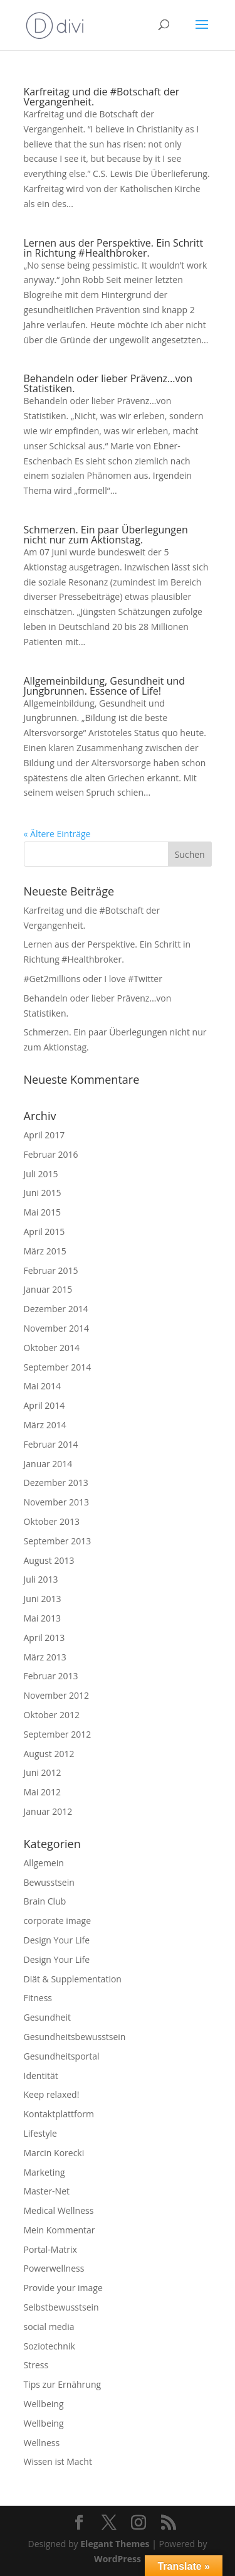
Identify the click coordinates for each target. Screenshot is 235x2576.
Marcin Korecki (54, 2153)
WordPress (117, 2559)
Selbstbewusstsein (61, 2307)
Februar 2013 (51, 1676)
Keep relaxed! (52, 2094)
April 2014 (44, 1405)
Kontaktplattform (59, 2114)
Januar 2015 (48, 1289)
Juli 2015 (41, 1174)
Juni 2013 (42, 1599)
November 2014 (57, 1328)
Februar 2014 (51, 1444)
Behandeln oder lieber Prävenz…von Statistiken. (108, 383)
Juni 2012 (42, 1772)
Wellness (42, 2443)
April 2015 (44, 1231)
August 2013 (49, 1560)
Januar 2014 (48, 1464)
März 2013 (45, 1657)
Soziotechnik (49, 2346)
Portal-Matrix (50, 2249)
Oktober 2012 (52, 1715)
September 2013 (57, 1541)
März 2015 (45, 1251)
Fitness (38, 1998)
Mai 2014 (42, 1386)
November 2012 (57, 1695)
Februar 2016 (51, 1154)
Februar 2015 (51, 1270)
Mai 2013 (42, 1618)
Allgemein (44, 1863)
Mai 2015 (42, 1212)
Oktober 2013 (52, 1521)
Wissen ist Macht (58, 2461)
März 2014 (45, 1425)
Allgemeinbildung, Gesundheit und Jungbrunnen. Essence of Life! (104, 686)
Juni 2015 (42, 1193)
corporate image (57, 1921)
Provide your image (63, 2288)
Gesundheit (47, 2017)
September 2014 (57, 1367)
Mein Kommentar (59, 2230)
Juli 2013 (41, 1579)
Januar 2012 (48, 1811)
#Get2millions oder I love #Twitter (93, 979)
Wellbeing (44, 2404)
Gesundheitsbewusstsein (75, 2037)
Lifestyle (40, 2133)
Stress (36, 2365)
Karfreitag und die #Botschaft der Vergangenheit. (102, 97)
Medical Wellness (59, 2210)
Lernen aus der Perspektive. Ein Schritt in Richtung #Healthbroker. (114, 248)
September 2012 (57, 1734)
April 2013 (44, 1637)
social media (49, 2327)
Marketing (44, 2172)
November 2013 (57, 1502)
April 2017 (44, 1135)
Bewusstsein (49, 1882)
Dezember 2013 (56, 1482)
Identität (41, 2076)
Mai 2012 (42, 1792)
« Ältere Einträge (57, 834)
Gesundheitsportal (62, 2056)
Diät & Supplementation (73, 1979)
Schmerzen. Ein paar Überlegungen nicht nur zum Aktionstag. (106, 535)
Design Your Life (57, 1940)
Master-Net (47, 2191)
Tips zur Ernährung (63, 2384)
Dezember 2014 (56, 1309)
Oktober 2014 (52, 1348)
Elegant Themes (114, 2544)
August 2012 (49, 1754)
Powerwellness (54, 2268)
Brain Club (45, 1901)
